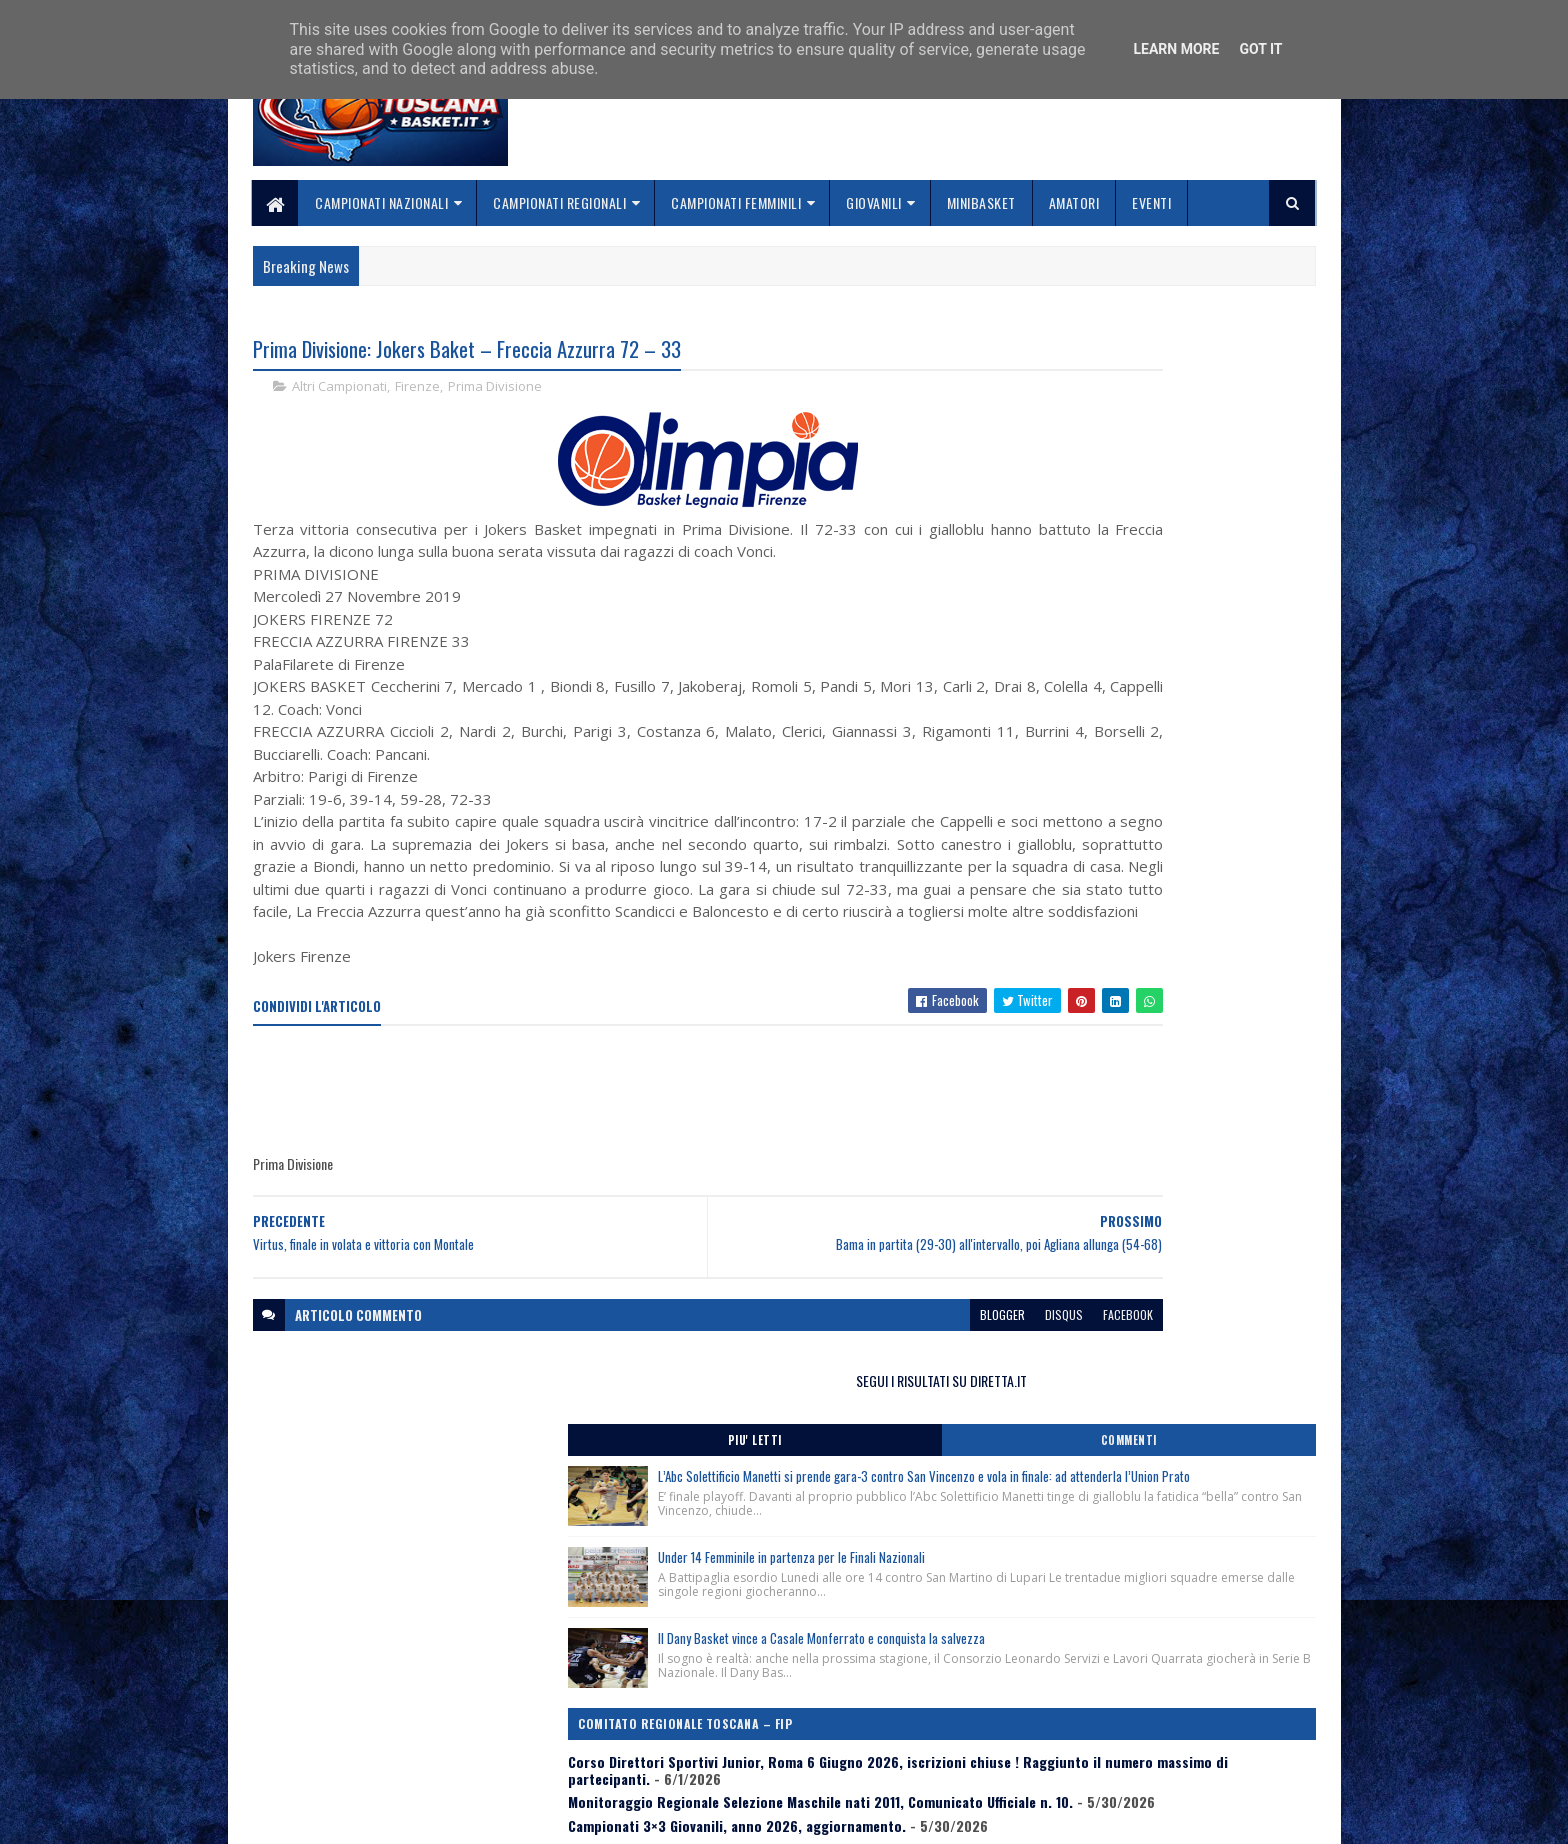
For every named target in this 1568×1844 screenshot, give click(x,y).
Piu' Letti (1076, 415)
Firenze (417, 390)
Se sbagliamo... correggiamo (703, 1760)
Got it (1260, 49)
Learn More (1176, 49)
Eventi (1152, 202)
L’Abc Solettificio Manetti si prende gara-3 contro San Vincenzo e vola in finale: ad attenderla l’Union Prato (1192, 472)
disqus (862, 1362)
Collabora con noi (669, 1736)
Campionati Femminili (737, 202)
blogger (800, 1362)
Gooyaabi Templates (514, 1816)
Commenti (1236, 415)
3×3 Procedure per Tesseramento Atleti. (1123, 1064)
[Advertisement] (617, 1139)
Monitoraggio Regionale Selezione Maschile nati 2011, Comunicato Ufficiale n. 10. (1148, 934)
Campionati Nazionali (382, 202)
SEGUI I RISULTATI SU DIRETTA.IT (1156, 354)
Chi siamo (644, 1713)
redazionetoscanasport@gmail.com (1193, 1691)
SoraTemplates (347, 1816)
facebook (926, 1362)
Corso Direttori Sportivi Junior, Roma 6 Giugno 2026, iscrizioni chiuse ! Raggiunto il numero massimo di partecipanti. (1144, 885)
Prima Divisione (495, 390)
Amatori (1074, 202)
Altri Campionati (339, 390)
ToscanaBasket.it (1082, 1179)
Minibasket (981, 202)
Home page (648, 1689)
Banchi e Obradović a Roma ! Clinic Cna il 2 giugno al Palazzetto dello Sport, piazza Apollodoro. (1155, 1016)
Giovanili (875, 202)
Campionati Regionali (560, 202)
